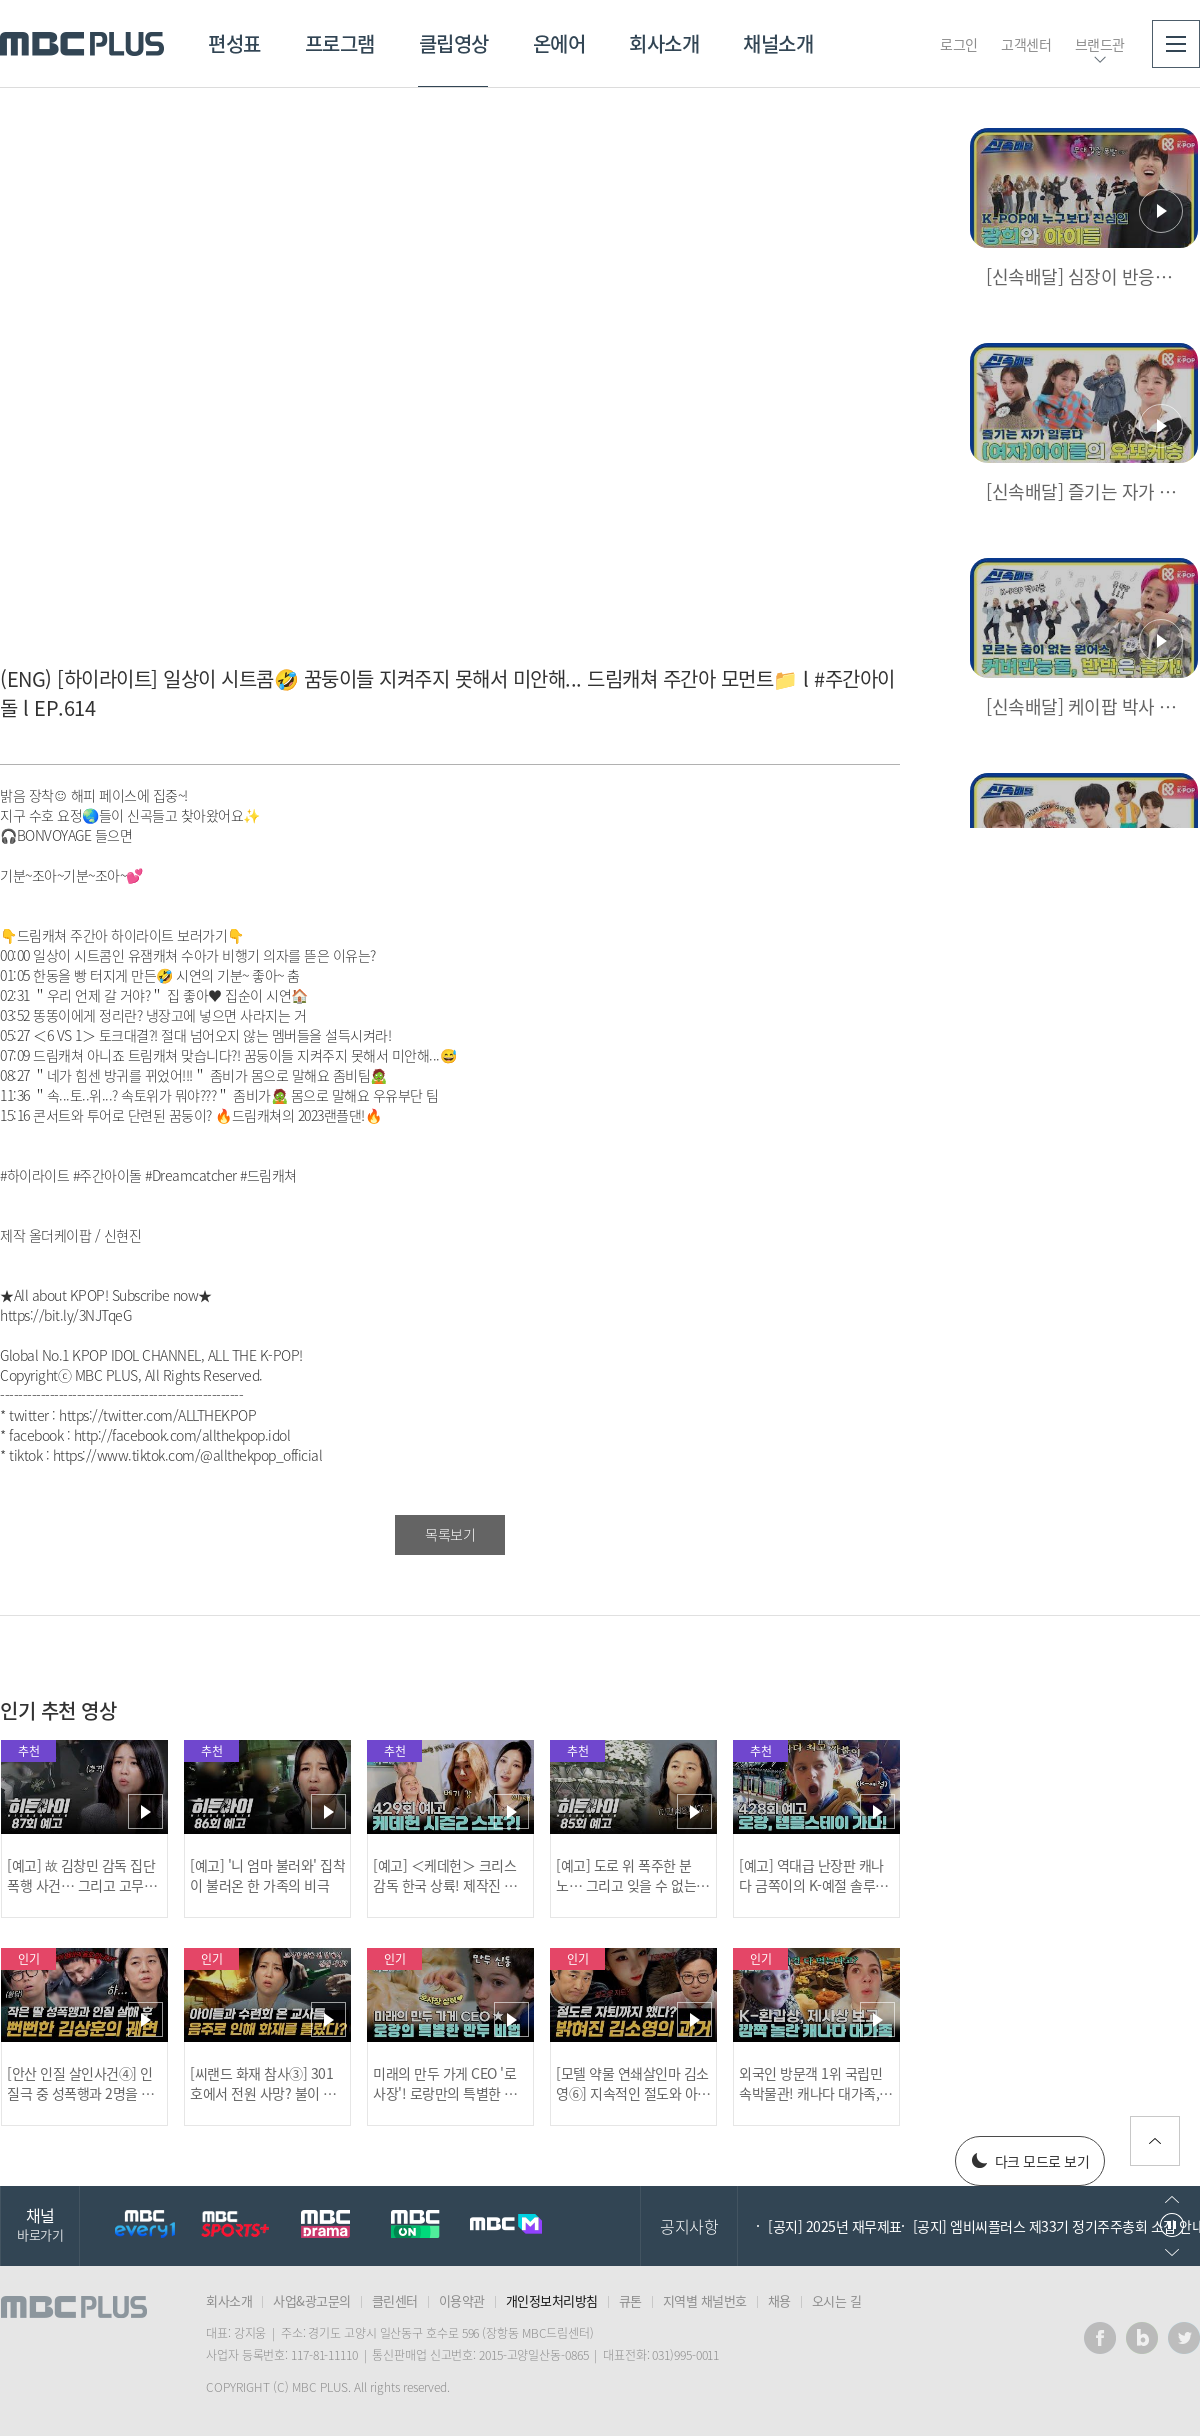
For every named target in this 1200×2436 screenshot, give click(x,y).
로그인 (959, 44)
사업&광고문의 (312, 2300)
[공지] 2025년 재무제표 (835, 2226)
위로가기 (1155, 2141)
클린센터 (395, 2300)
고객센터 (1026, 44)
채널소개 (778, 43)
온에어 (559, 43)
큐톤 (630, 2300)
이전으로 (1172, 2199)
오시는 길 (837, 2300)
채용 (779, 2300)
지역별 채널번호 (705, 2300)
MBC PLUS (82, 44)
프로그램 (340, 43)
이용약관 (462, 2300)
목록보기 (450, 1534)
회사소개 (664, 43)
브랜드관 (1100, 44)
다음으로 (1172, 2252)
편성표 (234, 43)
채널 (40, 2223)
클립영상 (454, 43)
